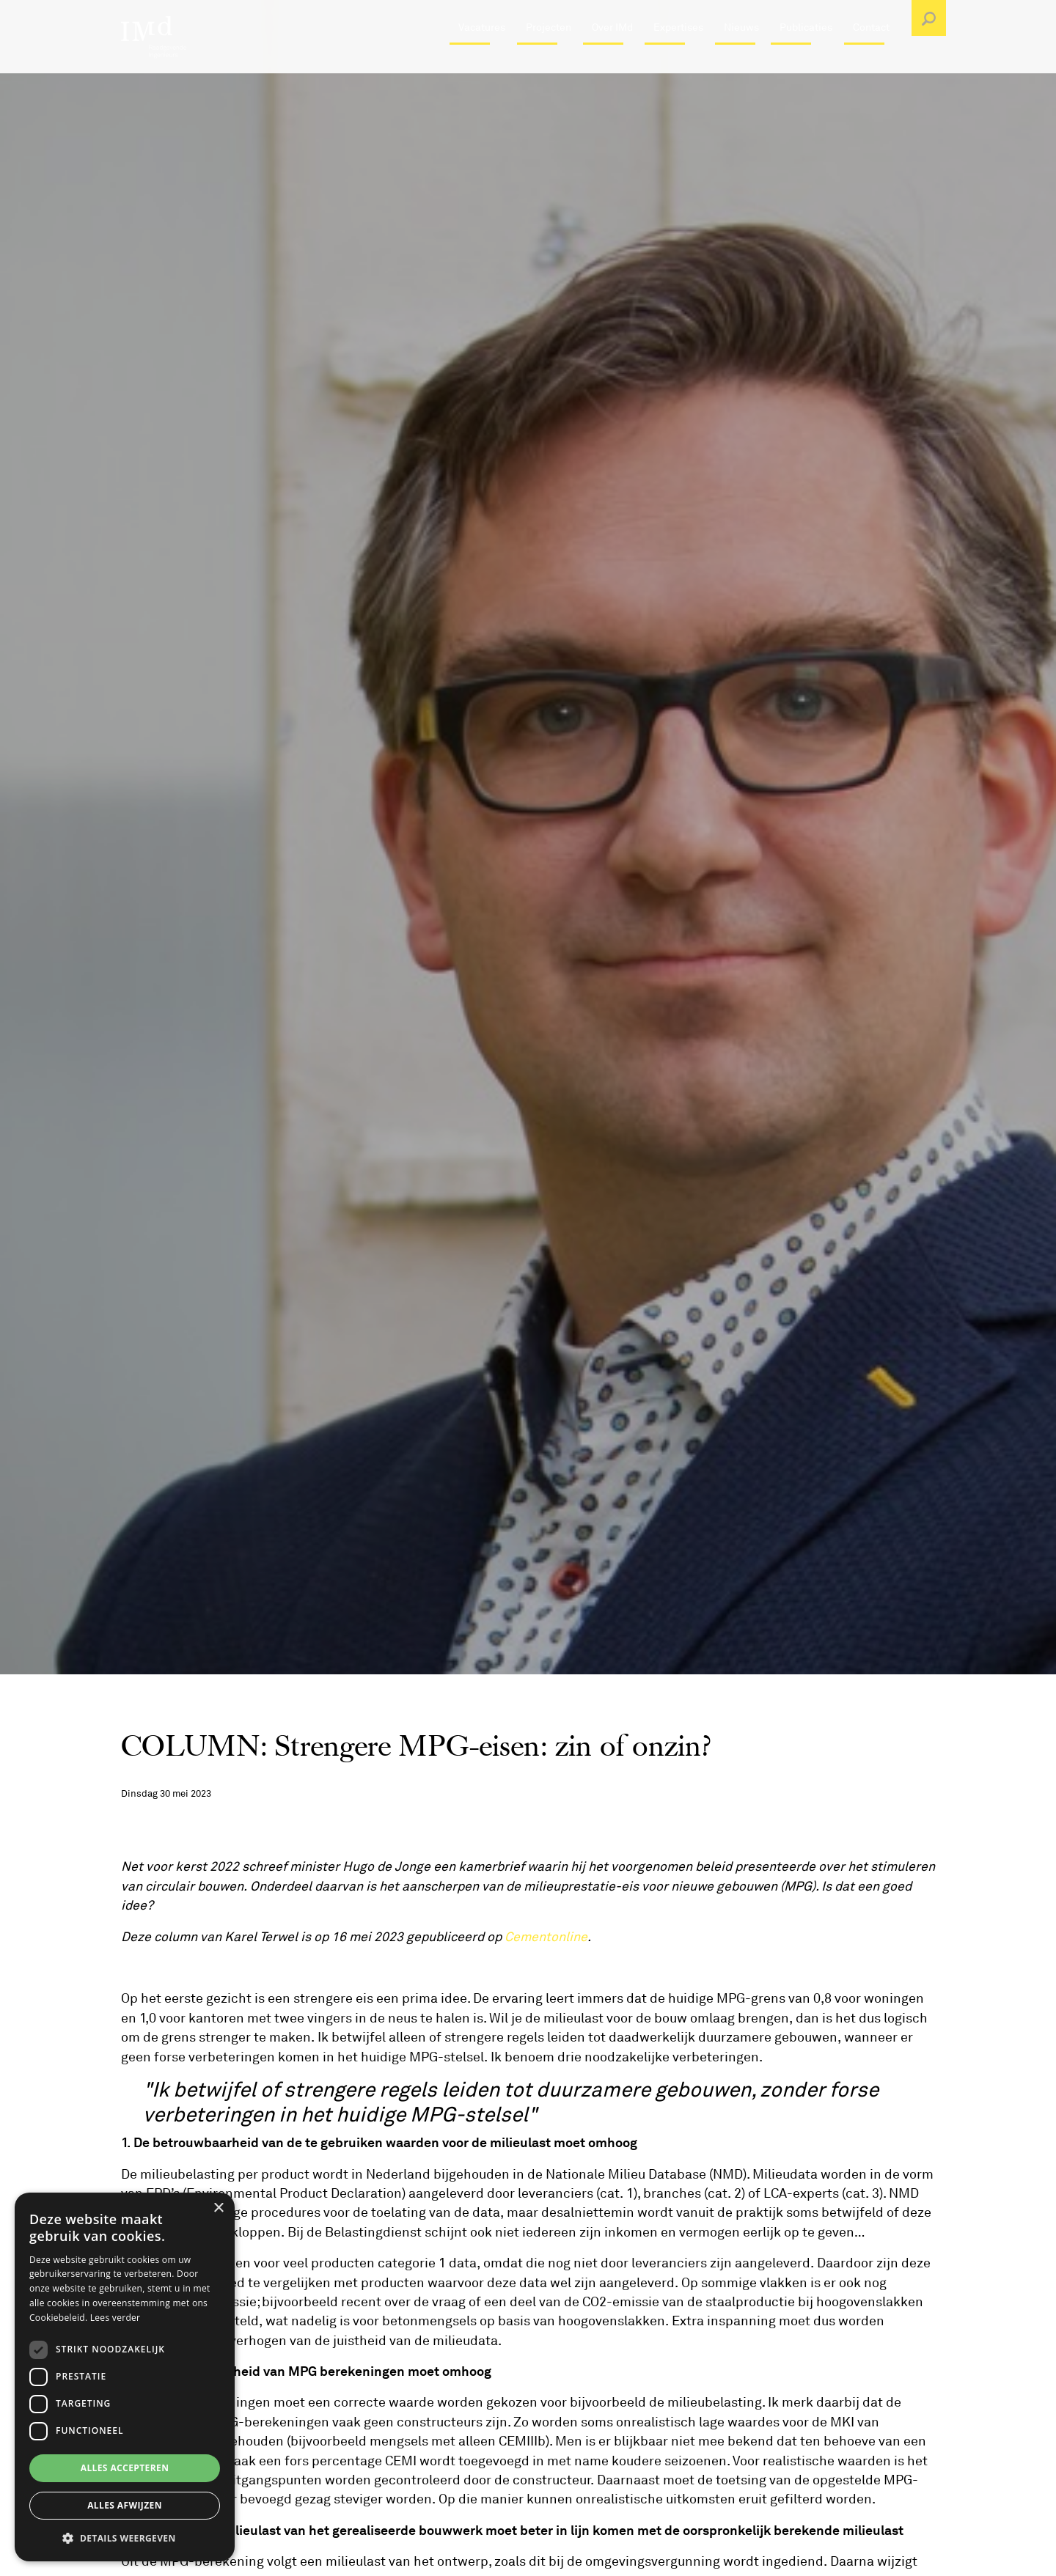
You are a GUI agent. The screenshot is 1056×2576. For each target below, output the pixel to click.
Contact (871, 62)
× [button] (218, 2208)
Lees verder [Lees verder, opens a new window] (115, 2317)
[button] (124, 2538)
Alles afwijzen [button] (124, 2505)
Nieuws (741, 62)
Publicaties (806, 62)
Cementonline (546, 1937)
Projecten (548, 62)
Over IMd (612, 62)
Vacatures (481, 62)
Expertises (678, 62)
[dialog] (125, 2377)
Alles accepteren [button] (125, 2468)
